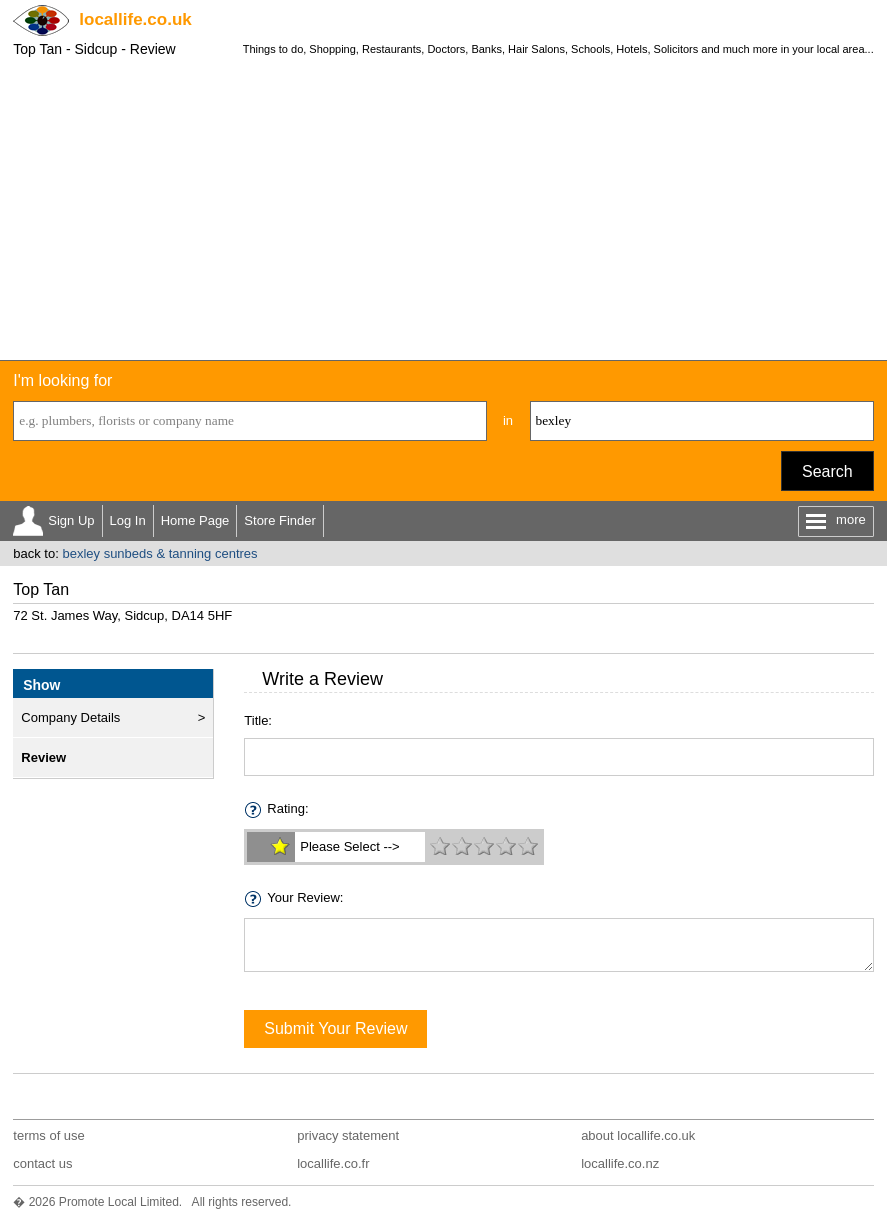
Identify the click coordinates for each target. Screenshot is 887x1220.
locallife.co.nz (620, 1163)
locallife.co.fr (333, 1163)
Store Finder (280, 520)
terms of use (49, 1135)
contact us (42, 1163)
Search (827, 471)
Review (43, 757)
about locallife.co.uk (638, 1135)
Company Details (70, 717)
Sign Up (71, 520)
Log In (128, 520)
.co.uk (135, 19)
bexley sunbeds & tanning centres (159, 553)
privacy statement (348, 1135)
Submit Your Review (335, 1028)
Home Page (195, 520)
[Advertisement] (443, 210)
